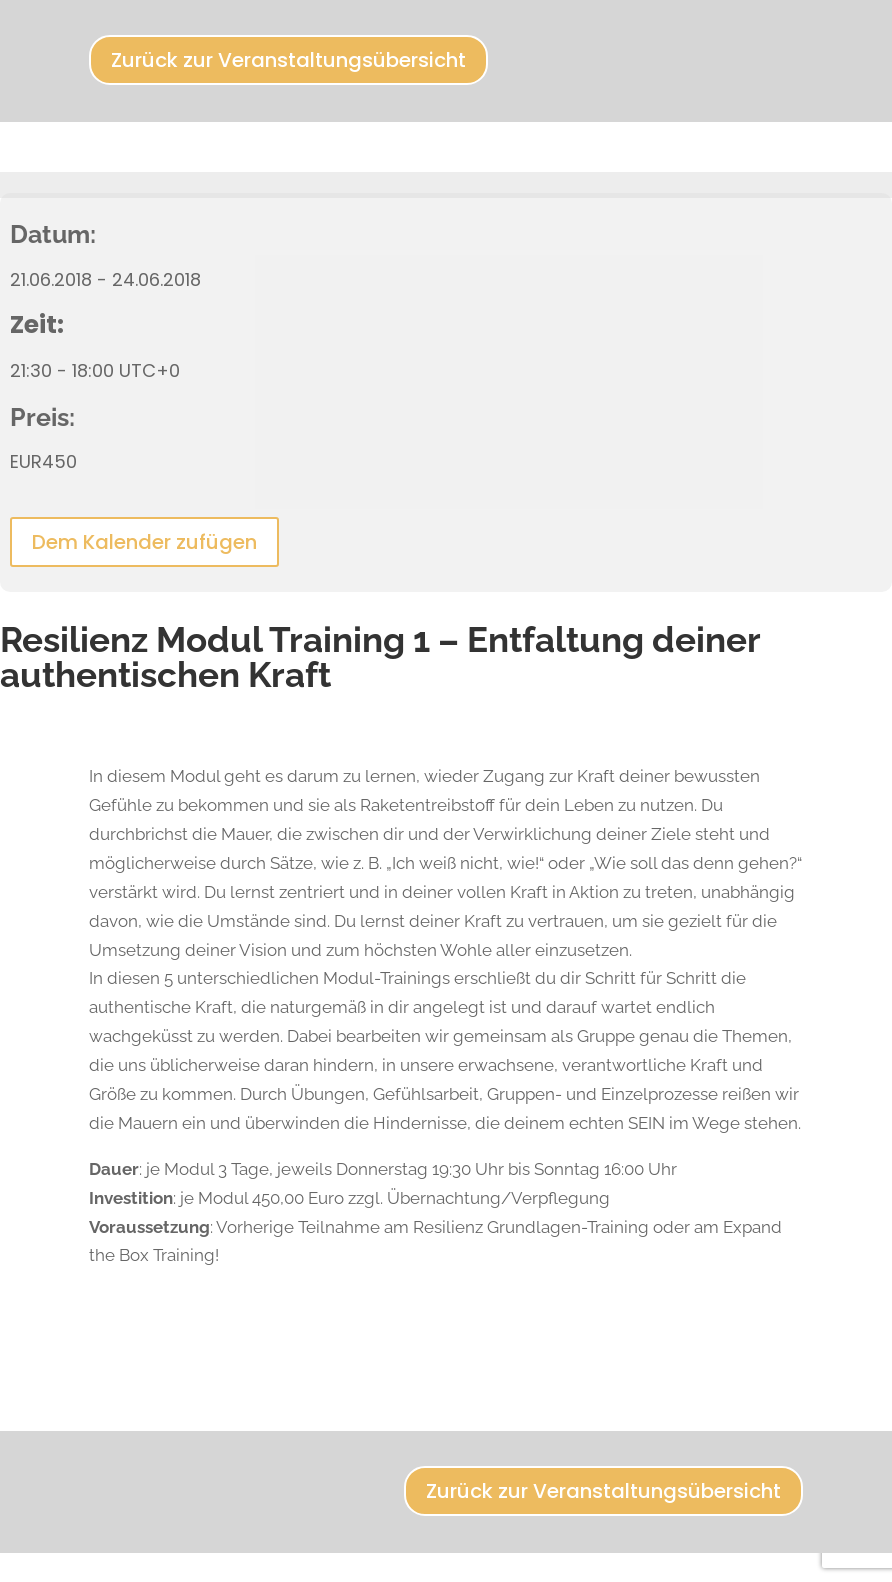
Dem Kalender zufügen (144, 542)
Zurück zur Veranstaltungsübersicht (288, 60)
